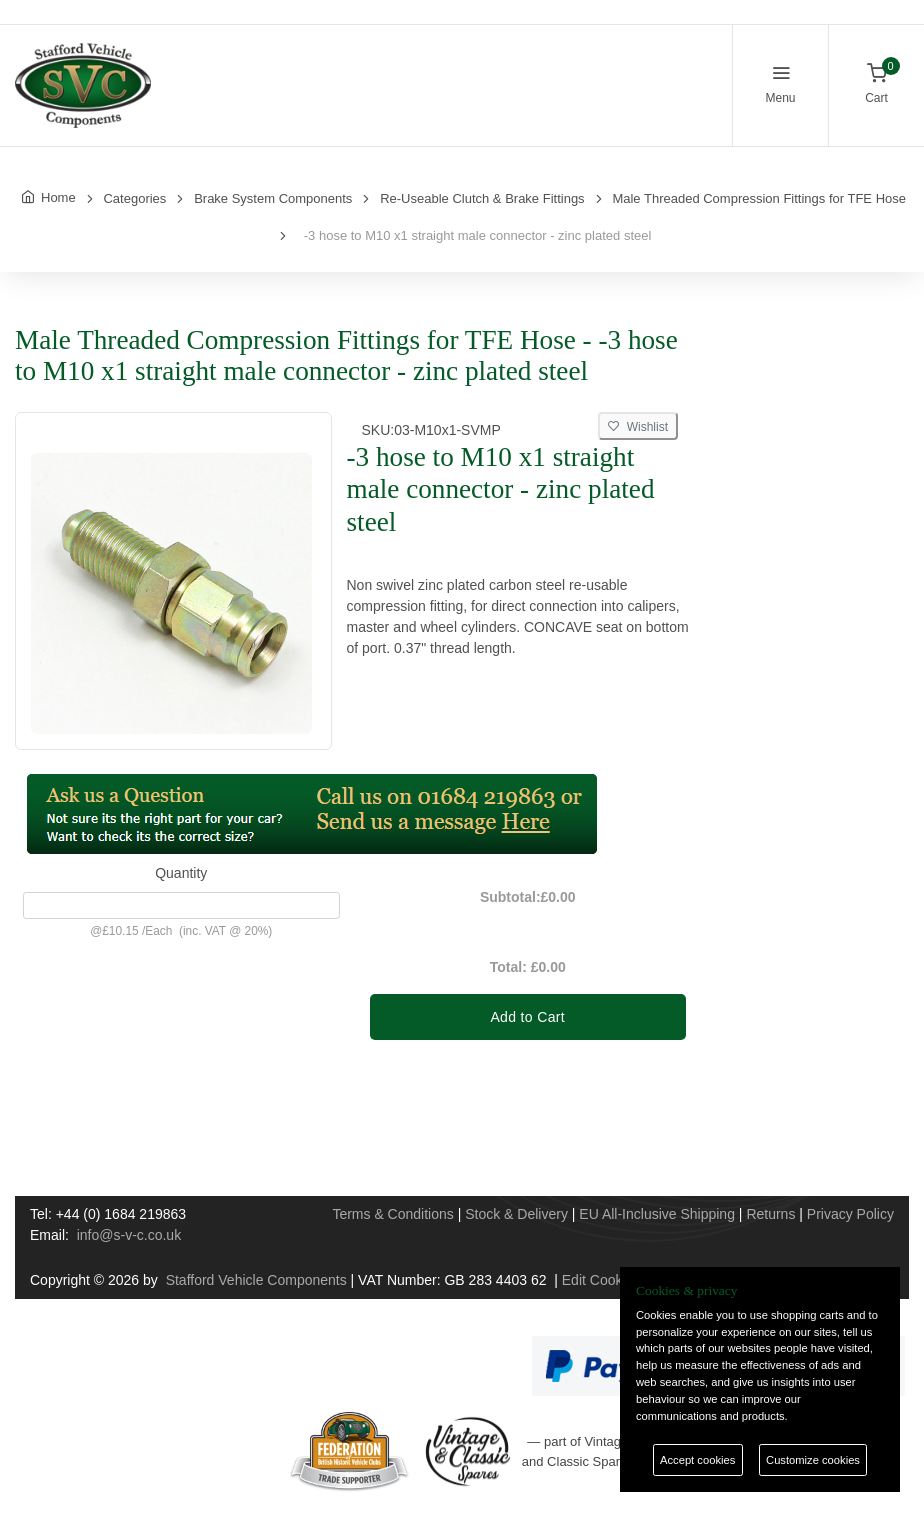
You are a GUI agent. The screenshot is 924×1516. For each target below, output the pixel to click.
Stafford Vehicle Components (256, 1280)
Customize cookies (813, 1460)
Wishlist (638, 427)
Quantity (181, 873)
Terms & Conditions (392, 1214)
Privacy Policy (850, 1214)
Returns (770, 1214)
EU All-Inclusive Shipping (657, 1214)
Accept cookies (697, 1460)
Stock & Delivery (516, 1214)
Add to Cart (527, 1017)
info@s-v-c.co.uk (129, 1235)
